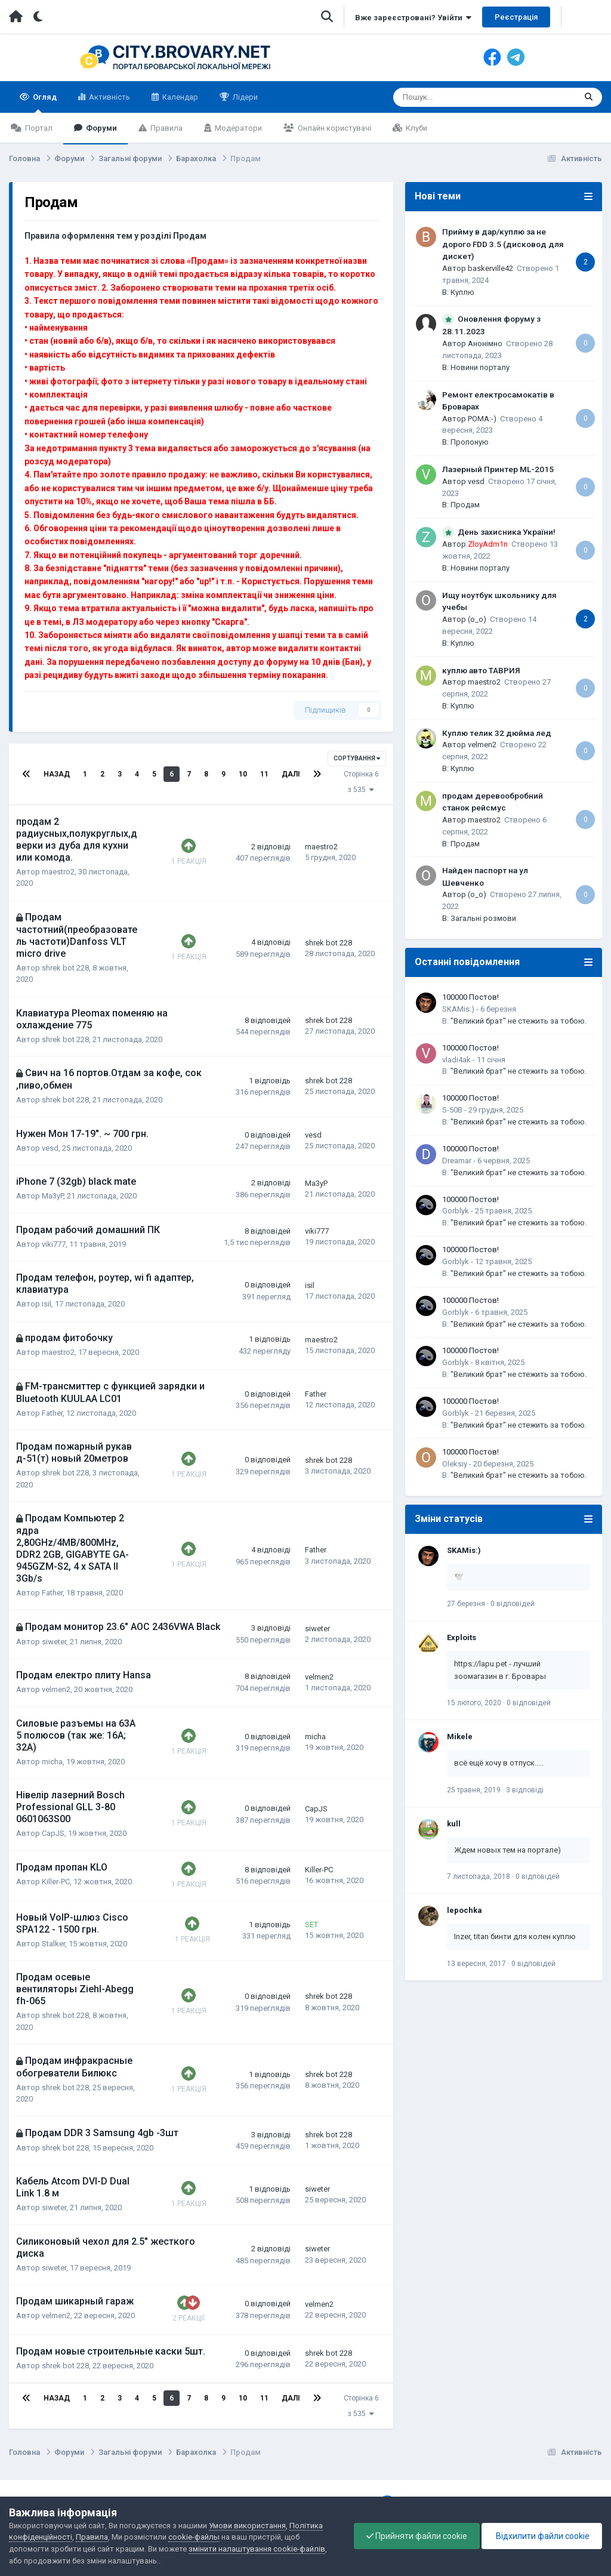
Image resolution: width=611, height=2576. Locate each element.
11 (264, 774)
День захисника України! (507, 532)
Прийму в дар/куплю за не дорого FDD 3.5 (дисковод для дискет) (503, 244)
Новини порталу (480, 367)
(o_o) (477, 619)
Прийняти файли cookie (416, 2536)
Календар (179, 97)
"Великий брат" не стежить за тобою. (518, 1020)
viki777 (54, 1244)
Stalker (53, 1943)
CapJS (53, 1833)
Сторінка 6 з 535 (361, 782)
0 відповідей (512, 1604)
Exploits (461, 1637)
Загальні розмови (483, 918)
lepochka (464, 1910)
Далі (291, 774)
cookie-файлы (194, 2536)
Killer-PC (56, 1881)
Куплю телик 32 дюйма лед (496, 733)
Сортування (357, 758)
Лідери (244, 97)
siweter (54, 1641)
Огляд (44, 103)
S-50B (452, 1109)
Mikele (460, 1736)
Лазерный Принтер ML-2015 (498, 469)
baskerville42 (490, 268)
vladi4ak (456, 1059)
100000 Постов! (470, 997)
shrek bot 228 (65, 967)
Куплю (462, 292)
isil (46, 1303)
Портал (38, 128)
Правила (166, 128)
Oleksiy (454, 1463)
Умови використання (247, 2525)
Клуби (415, 128)
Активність (108, 97)
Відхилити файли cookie (542, 2536)
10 (243, 774)
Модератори (237, 128)
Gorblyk (455, 1210)
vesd (50, 1148)
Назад (57, 774)
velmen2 (56, 1689)
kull (454, 1823)
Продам (465, 504)
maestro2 (58, 871)
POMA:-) (482, 418)
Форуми (100, 128)
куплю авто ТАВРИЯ (481, 670)
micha (52, 1761)
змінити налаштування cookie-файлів (257, 2548)
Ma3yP (52, 1195)
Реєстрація (516, 17)
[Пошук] (454, 97)
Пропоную (469, 441)
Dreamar (456, 1160)
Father (52, 1413)
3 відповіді (525, 1790)
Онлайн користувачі (333, 128)
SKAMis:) (458, 1008)
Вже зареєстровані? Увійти (413, 17)
